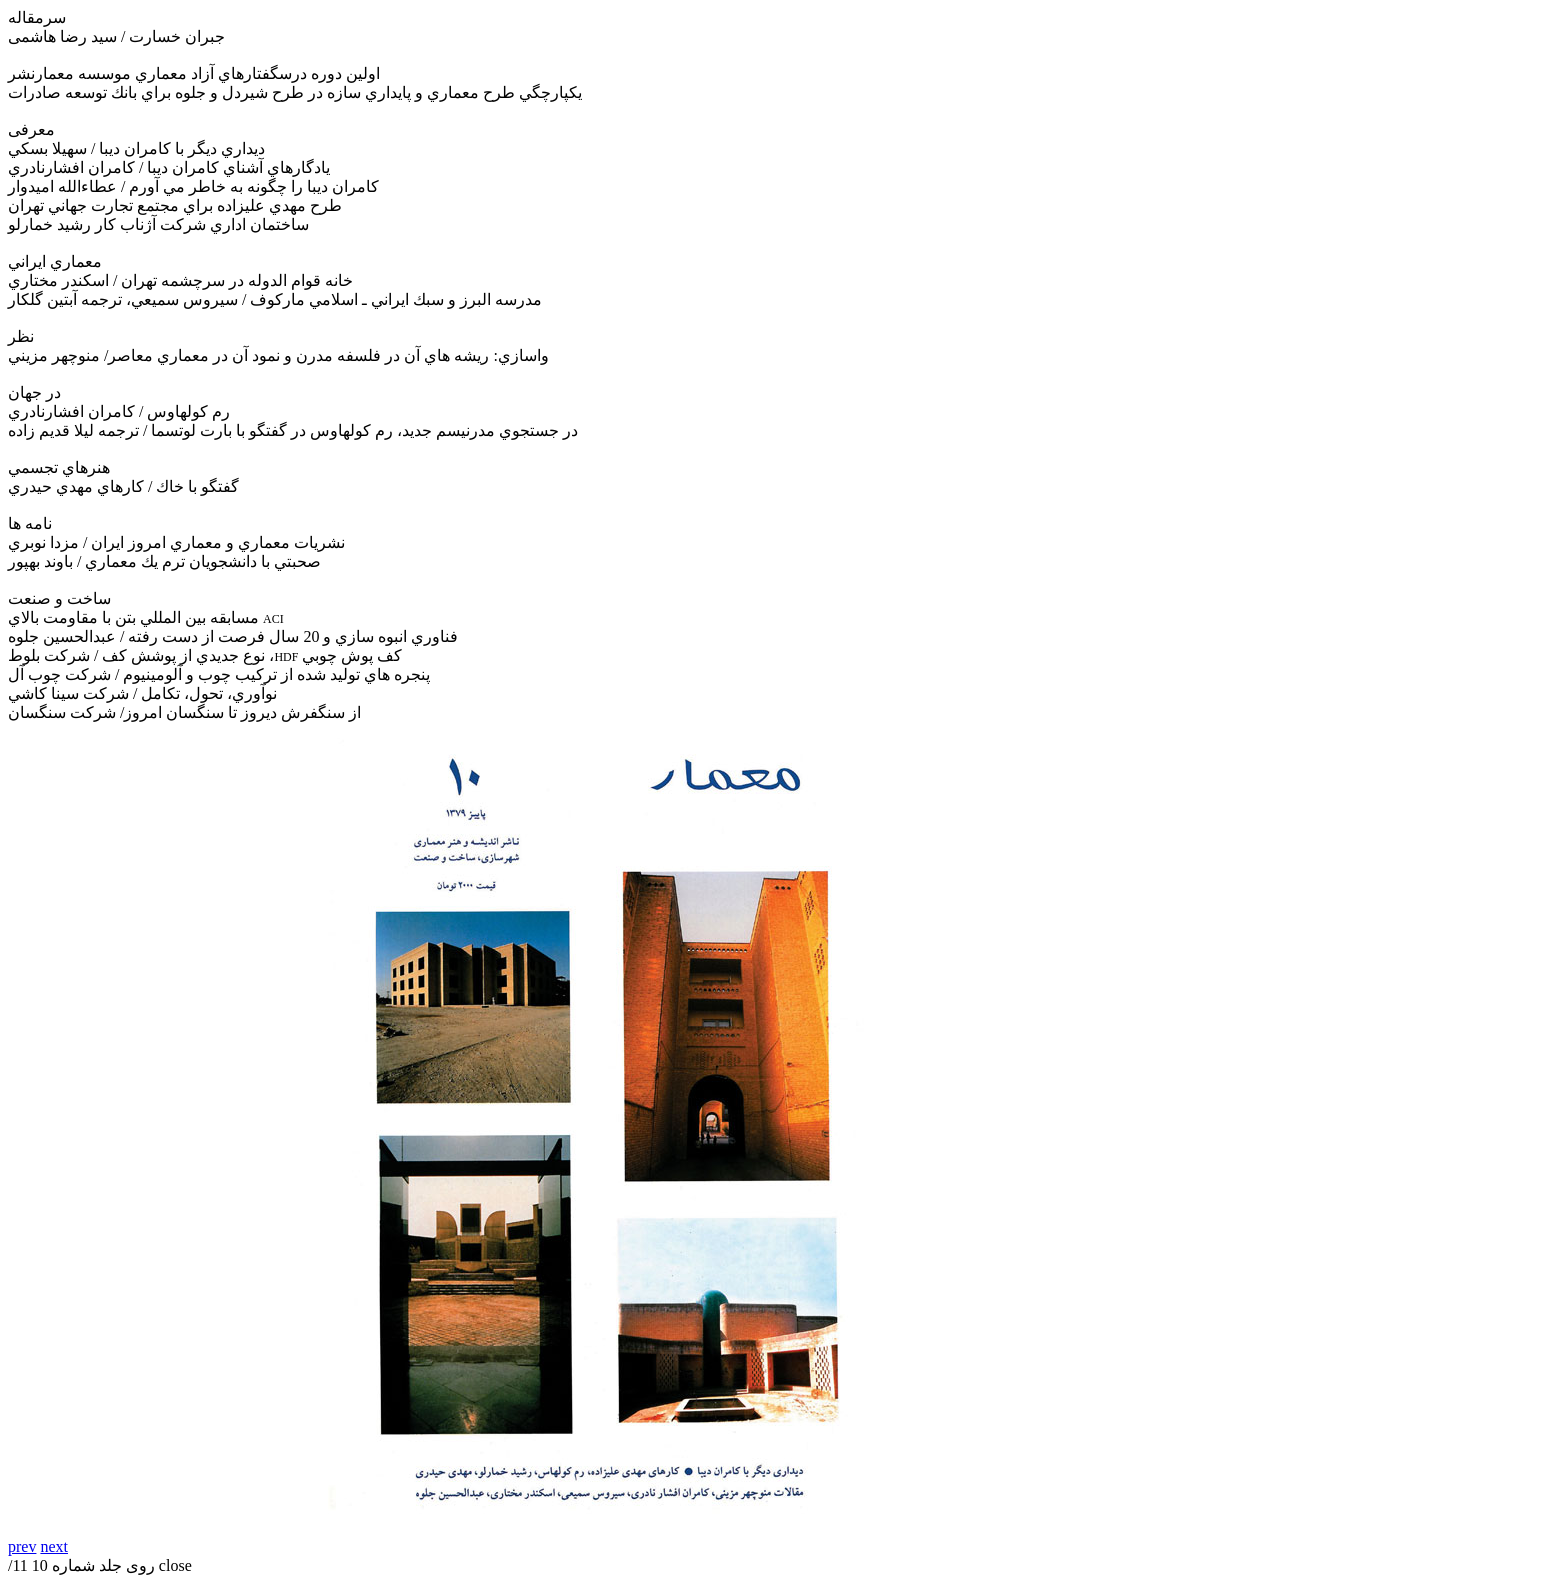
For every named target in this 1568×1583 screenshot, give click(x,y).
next (54, 1546)
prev (22, 1546)
